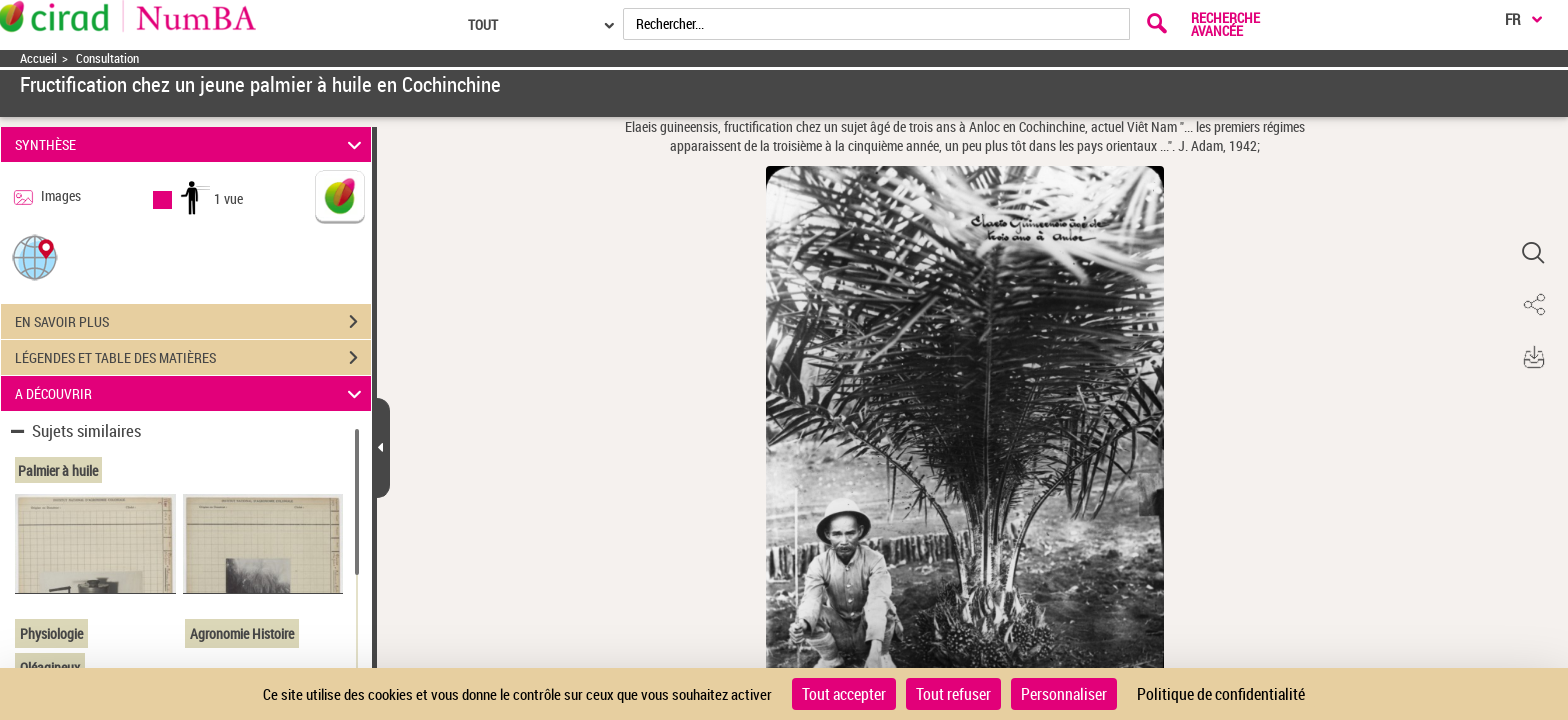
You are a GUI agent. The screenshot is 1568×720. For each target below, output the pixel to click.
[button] (35, 256)
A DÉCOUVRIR (191, 393)
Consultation (107, 58)
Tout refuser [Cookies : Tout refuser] (953, 694)
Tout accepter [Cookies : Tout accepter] (844, 694)
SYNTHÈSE (191, 144)
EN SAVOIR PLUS (193, 322)
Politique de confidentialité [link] (1221, 694)
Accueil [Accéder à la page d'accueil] (38, 58)
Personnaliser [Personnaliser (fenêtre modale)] (1064, 694)
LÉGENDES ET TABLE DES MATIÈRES (193, 358)
